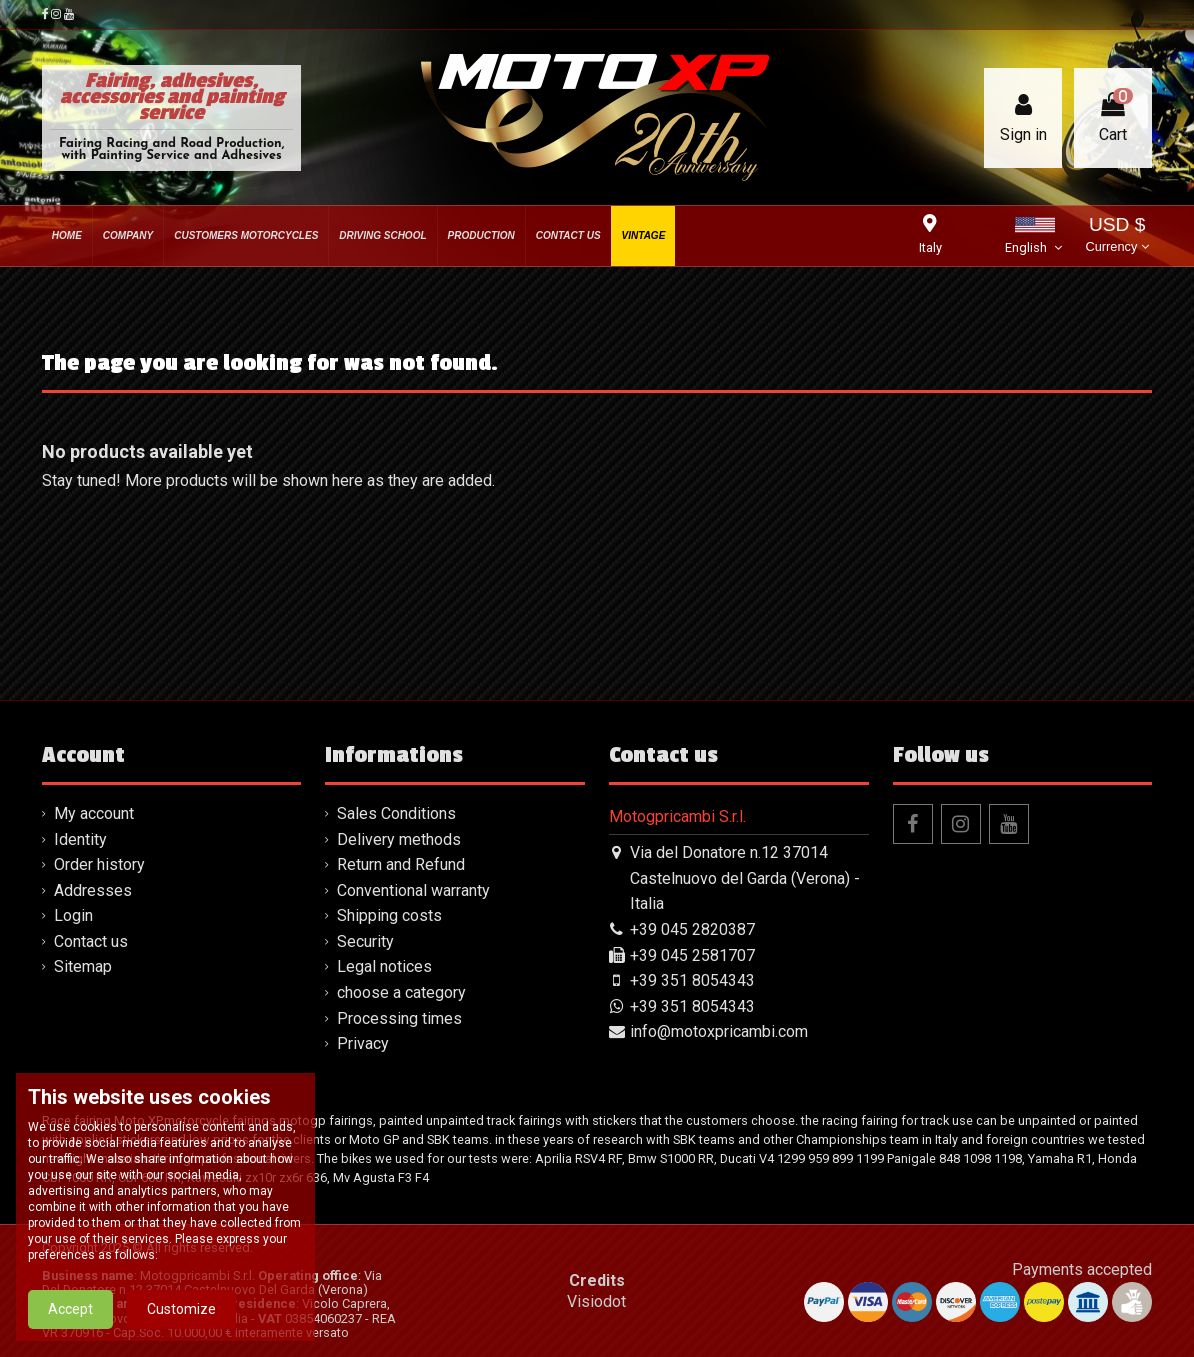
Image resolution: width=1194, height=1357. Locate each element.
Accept (70, 1309)
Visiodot (596, 1301)
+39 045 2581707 (692, 955)
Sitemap (83, 966)
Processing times (399, 1018)
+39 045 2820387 (692, 929)
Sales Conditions (396, 813)
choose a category (401, 992)
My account (94, 813)
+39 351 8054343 (692, 980)
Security (365, 941)
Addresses (93, 890)
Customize (181, 1309)
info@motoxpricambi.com (719, 1031)
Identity (80, 839)
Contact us (91, 941)
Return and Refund (401, 864)
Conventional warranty (413, 890)
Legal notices (384, 966)
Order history (99, 864)
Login (73, 915)
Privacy (363, 1043)
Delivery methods (399, 839)
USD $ (1116, 236)
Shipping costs (389, 915)
